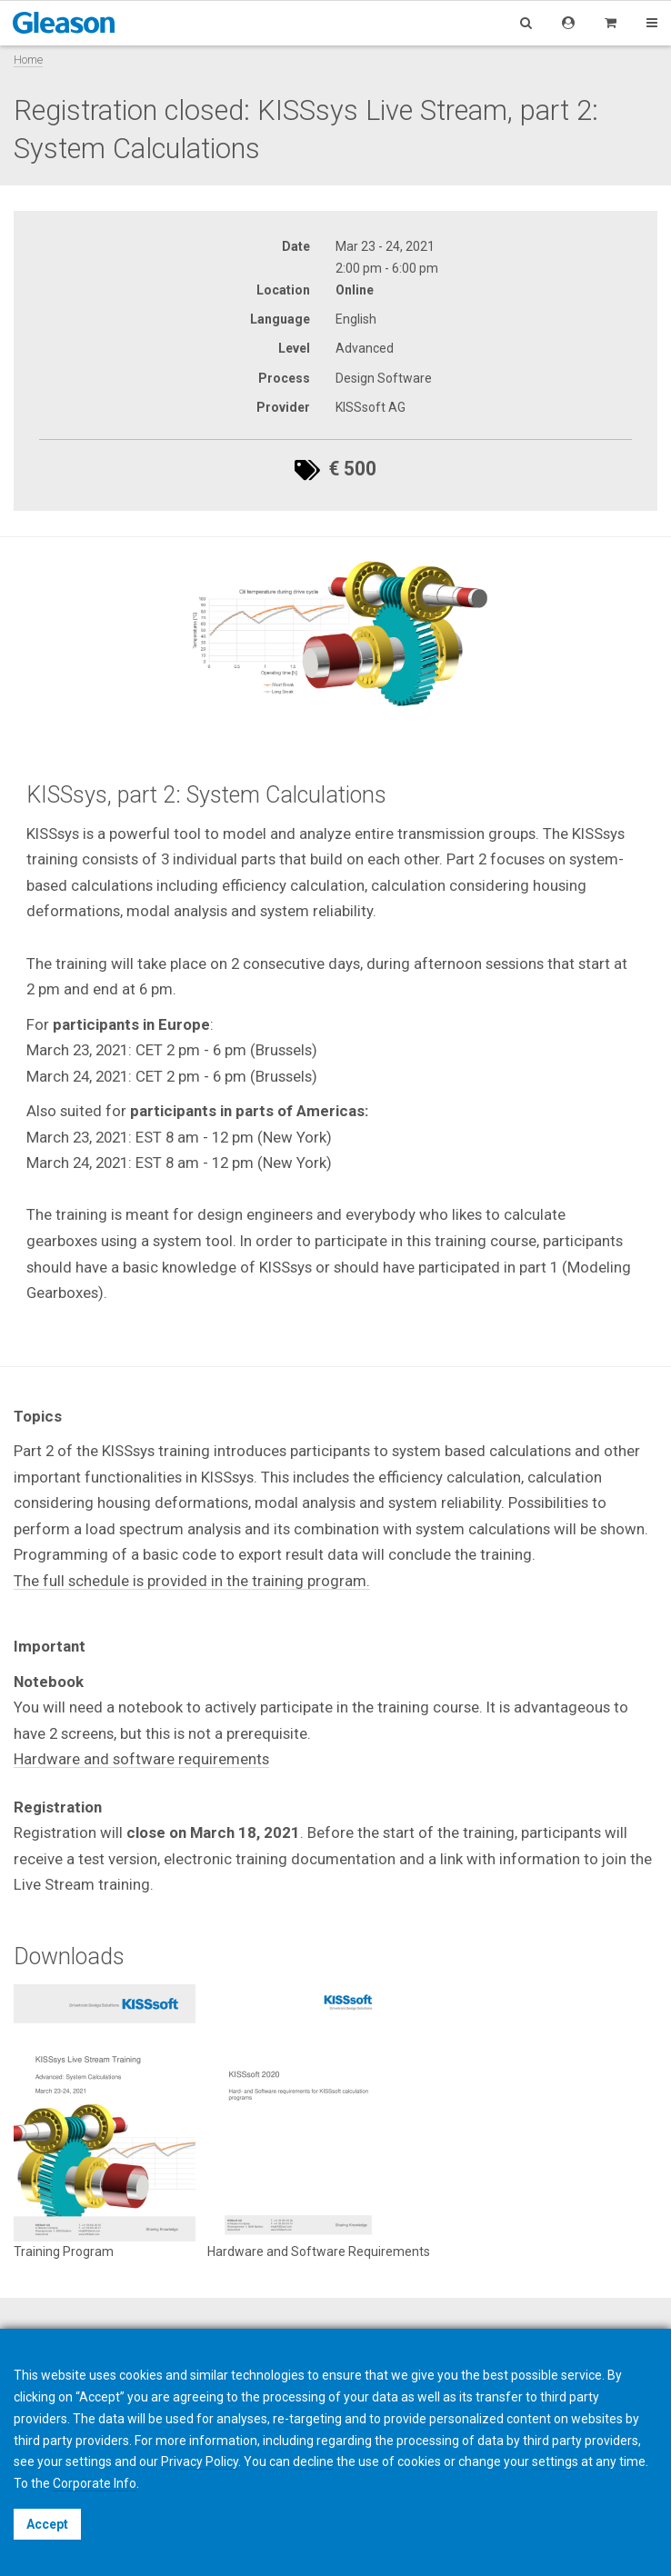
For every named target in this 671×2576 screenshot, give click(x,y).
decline (313, 2461)
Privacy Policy (199, 2461)
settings (555, 2461)
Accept (47, 2524)
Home (28, 59)
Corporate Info (94, 2483)
